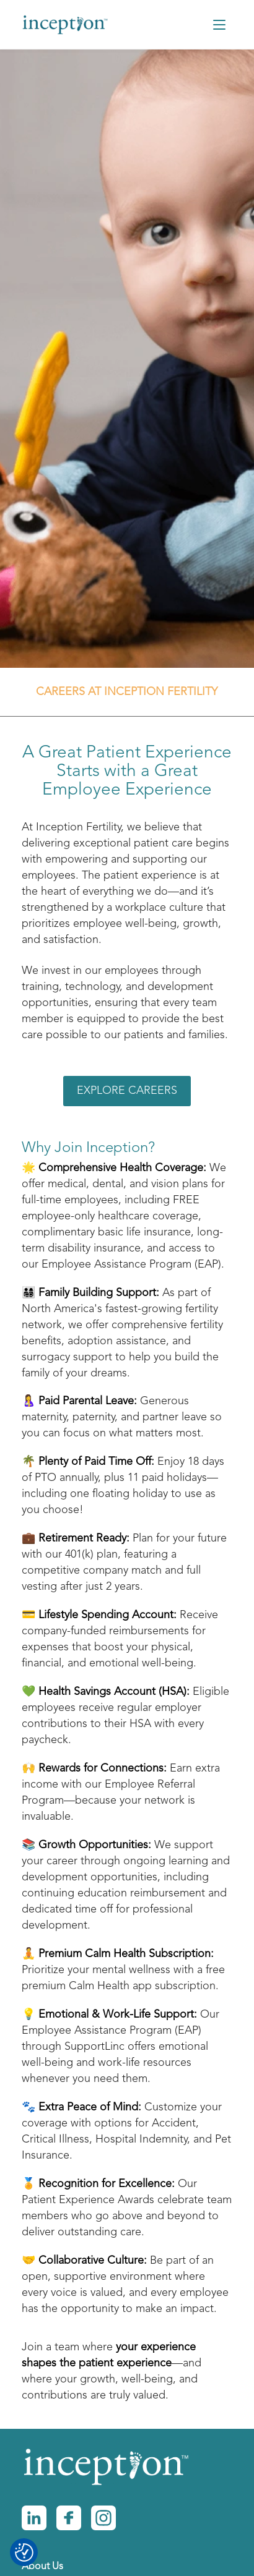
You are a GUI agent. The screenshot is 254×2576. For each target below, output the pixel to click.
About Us (42, 2567)
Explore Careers (127, 1090)
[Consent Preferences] (24, 2552)
